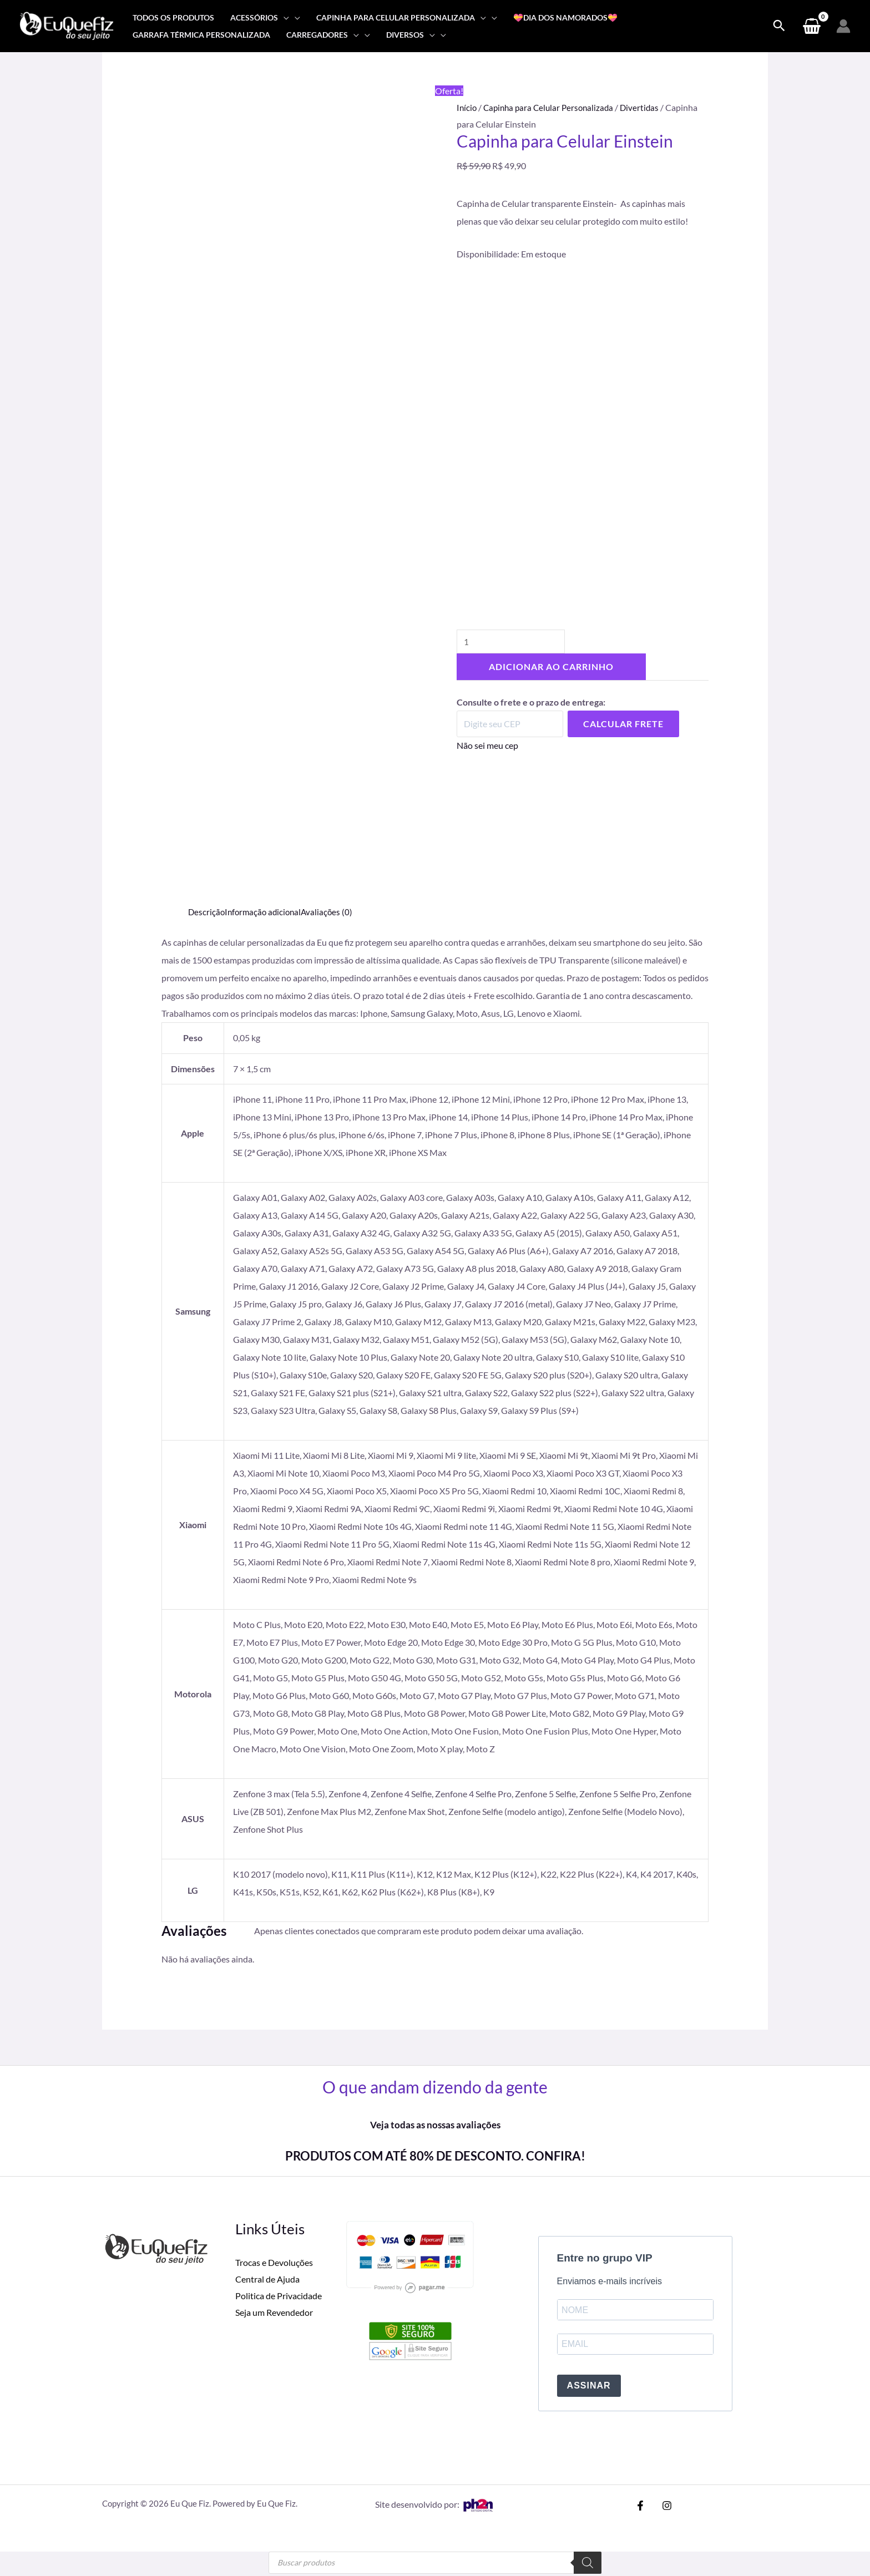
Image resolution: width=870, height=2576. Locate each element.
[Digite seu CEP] (510, 726)
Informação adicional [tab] (266, 911)
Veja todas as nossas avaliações (435, 2124)
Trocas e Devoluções (274, 2262)
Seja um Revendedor (274, 2311)
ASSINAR (589, 2388)
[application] (283, 17)
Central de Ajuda (267, 2279)
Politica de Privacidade (278, 2295)
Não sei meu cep (487, 748)
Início (467, 107)
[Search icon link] (779, 26)
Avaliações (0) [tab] (332, 911)
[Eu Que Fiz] (66, 24)
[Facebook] (640, 2508)
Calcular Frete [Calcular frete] (623, 726)
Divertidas (647, 107)
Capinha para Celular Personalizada (552, 107)
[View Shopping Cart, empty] (811, 26)
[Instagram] (664, 2508)
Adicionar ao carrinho (551, 670)
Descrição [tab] (207, 911)
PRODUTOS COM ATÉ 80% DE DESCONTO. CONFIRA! (435, 2155)
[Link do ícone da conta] (843, 26)
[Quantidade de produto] (513, 644)
